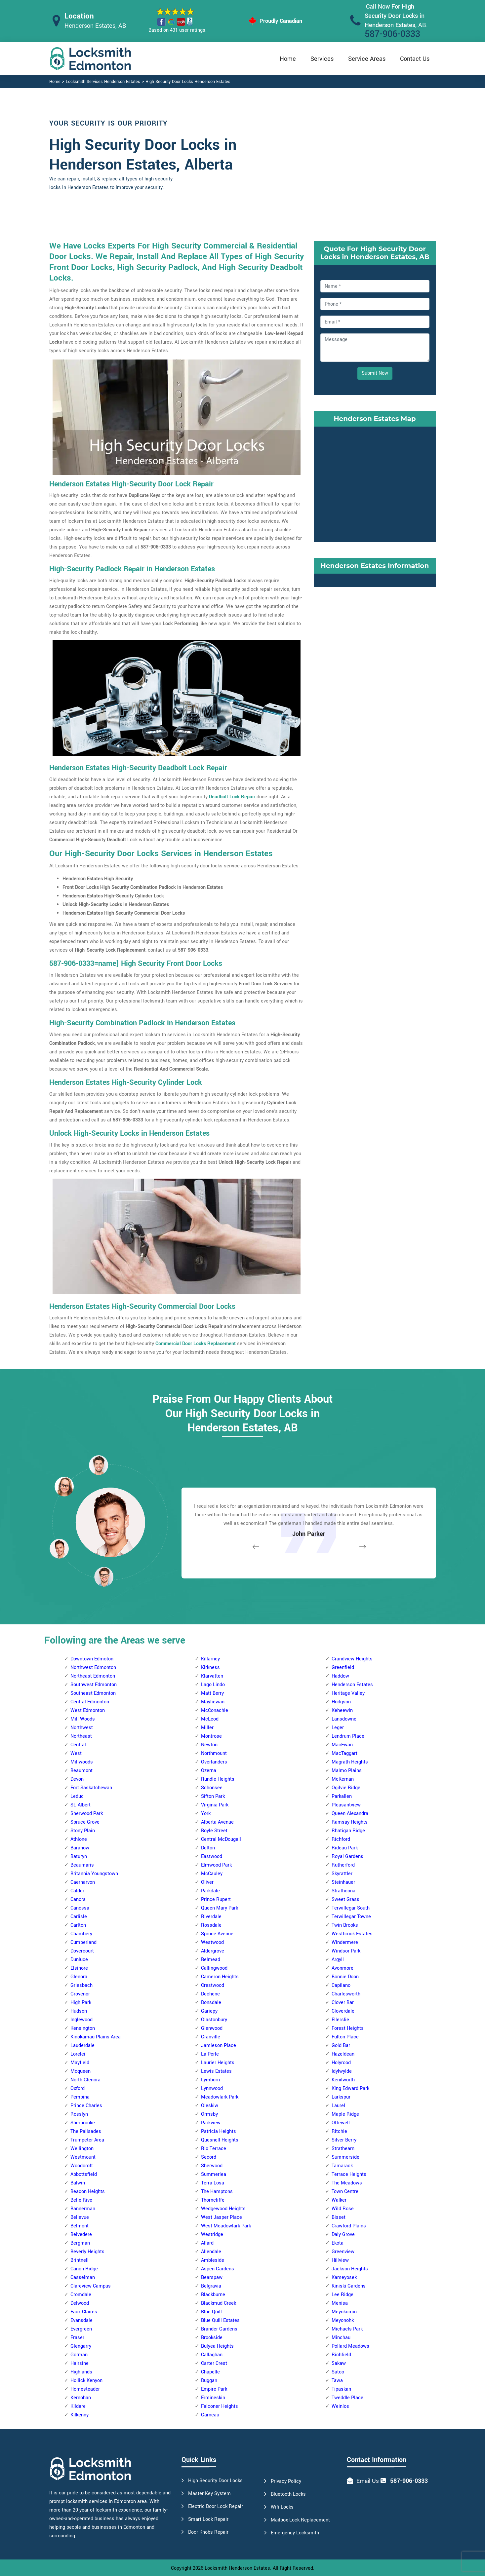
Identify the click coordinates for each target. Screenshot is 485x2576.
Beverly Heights (87, 2251)
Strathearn (343, 2148)
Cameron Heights (220, 1976)
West (76, 1753)
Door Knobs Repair (208, 2532)
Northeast (81, 1736)
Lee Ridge (342, 2294)
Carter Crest (214, 2363)
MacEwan (342, 1744)
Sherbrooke (82, 2122)
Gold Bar (341, 2045)
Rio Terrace (213, 2148)
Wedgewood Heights (223, 2208)
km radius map (374, 482)
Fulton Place (345, 2036)
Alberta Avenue (217, 1822)
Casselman (82, 2277)
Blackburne (213, 2294)
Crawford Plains (349, 2225)
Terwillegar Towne (351, 1916)
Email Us (368, 2481)
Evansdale (81, 2320)
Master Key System (209, 2493)
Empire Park (214, 2389)
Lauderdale (82, 2045)
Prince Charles (86, 2105)
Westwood (212, 1942)
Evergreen (81, 2329)
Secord (208, 2157)
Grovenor (80, 1993)
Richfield (341, 2354)
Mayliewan (212, 1701)
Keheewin (342, 1710)
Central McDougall (221, 1839)
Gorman (79, 2354)
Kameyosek (344, 2277)
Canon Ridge (84, 2268)
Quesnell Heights (219, 2140)
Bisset (338, 2217)
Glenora (78, 1976)
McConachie (214, 1710)
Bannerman (82, 2208)
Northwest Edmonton (93, 1667)
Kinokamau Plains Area (95, 2036)
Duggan (209, 2380)
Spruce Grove (85, 1822)
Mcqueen (80, 2071)
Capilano (341, 1985)
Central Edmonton (89, 1701)
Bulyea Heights (217, 2346)
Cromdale (80, 2294)
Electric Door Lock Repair (215, 2506)
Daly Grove (343, 2234)
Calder (77, 1890)
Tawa (337, 2380)
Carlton (78, 1925)
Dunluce (79, 1959)
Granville (210, 2036)
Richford (341, 1839)
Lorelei (77, 2054)
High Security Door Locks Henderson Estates (187, 82)
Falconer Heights (219, 2406)
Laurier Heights (217, 2062)
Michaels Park (347, 2329)
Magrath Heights (350, 1762)
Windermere (345, 1942)
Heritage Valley (348, 1693)
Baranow (79, 1847)
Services (322, 59)
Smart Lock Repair (208, 2519)
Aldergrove (212, 1951)
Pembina (80, 2097)
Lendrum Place (348, 1736)
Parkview (211, 2122)
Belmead (210, 1959)
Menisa (340, 2303)
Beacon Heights (87, 2191)
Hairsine (79, 2363)
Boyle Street (214, 1830)
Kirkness (210, 1667)
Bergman (80, 2243)
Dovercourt (82, 1951)
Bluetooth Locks (288, 2494)
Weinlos (340, 2406)
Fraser (77, 2337)
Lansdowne (344, 1719)
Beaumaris (82, 1865)
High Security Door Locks (215, 2480)
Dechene (210, 1993)
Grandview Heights (352, 1658)
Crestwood (212, 1985)
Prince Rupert (216, 1899)
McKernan (343, 1779)
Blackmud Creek (218, 2303)
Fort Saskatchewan (91, 1787)
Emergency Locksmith (295, 2532)
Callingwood (214, 1968)
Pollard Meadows (350, 2346)
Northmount (214, 1753)
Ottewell (341, 2122)
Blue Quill (211, 2311)
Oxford (77, 2088)
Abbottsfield (83, 2174)
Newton (209, 1744)
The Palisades (85, 2131)
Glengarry (80, 2346)
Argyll (338, 1959)
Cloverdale (343, 2011)
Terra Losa (212, 2182)
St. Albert (80, 1804)
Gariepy (209, 2011)
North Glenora (85, 2079)
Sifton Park (213, 1796)
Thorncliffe (212, 2200)
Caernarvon (82, 1882)
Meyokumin (344, 2311)
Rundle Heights (217, 1779)
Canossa (79, 1908)
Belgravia (211, 2286)
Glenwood (211, 2028)
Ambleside (212, 2260)
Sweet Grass (345, 1899)
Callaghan (211, 2354)
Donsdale (211, 2002)
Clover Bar (343, 2002)
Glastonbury (214, 2019)
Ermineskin (213, 2397)
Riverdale (211, 1916)
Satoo (338, 2371)
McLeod (210, 1719)
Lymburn (210, 2079)
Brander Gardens (219, 2329)
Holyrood (341, 2062)
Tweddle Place (347, 2397)
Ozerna (208, 1770)
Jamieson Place (218, 2045)
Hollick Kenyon (86, 2380)
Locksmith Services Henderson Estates (103, 82)
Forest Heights (348, 2028)
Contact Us (414, 59)
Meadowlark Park (219, 2097)
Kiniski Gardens (349, 2286)
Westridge (212, 2234)
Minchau (341, 2337)
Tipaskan (341, 2389)
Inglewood (81, 2019)
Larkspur (341, 2097)
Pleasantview (346, 1804)
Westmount (83, 2157)
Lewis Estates (216, 2071)
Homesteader (85, 2389)
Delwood (79, 2303)
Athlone (78, 1839)
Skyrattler (342, 1873)
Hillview (340, 2260)
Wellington (82, 2148)
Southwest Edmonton (93, 1684)
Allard (207, 2243)
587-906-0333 (392, 34)
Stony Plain (82, 1830)
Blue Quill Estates (220, 2320)
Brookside (211, 2337)
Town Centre (345, 2191)
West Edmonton (87, 1710)
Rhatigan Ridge (348, 1830)
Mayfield (79, 2062)
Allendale (211, 2251)
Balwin (77, 2182)
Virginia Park (214, 1804)
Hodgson (341, 1701)
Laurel (338, 2105)
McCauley (211, 1873)
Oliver (207, 1882)
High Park (80, 2002)
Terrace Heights (349, 2174)
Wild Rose (343, 2208)
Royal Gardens (347, 1856)
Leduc (77, 1796)
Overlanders (214, 1762)
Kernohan (80, 2397)
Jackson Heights (350, 2268)
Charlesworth (346, 1993)
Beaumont (81, 1770)
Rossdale (211, 1925)
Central (78, 1744)
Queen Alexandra (350, 1813)
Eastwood (211, 1856)
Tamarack (342, 2165)
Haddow (340, 1676)
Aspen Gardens (217, 2268)
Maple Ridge (345, 2114)
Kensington (82, 2028)
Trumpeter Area (87, 2140)
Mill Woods (82, 1719)
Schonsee (211, 1787)
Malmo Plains (347, 1770)
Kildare (78, 2406)
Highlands (81, 2371)
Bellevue (79, 2217)
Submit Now (375, 373)
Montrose (211, 1736)
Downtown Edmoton (91, 1658)
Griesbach (81, 1985)
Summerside (345, 2157)
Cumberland (83, 1942)
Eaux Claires (83, 2311)
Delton (208, 1847)
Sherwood (211, 2165)
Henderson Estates (352, 1684)
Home (288, 59)
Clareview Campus (90, 2286)
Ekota (338, 2243)
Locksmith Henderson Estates (237, 2568)
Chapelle (210, 2371)
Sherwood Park (86, 1813)
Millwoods (81, 1762)
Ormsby (209, 2114)
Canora (78, 1899)
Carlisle (78, 1916)
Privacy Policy (286, 2481)
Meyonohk (343, 2320)
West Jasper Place (221, 2217)
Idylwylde (342, 2071)
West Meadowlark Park (226, 2225)
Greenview (343, 2251)
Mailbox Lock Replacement (300, 2520)
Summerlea (213, 2174)
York (206, 1813)
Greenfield (343, 1667)
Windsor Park (346, 1951)
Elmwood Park (216, 1865)
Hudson (78, 2011)
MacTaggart (344, 1753)
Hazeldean (343, 2054)
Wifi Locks (282, 2507)
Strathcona (343, 1890)
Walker (339, 2200)
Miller (207, 1727)
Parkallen (342, 1796)
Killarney (210, 1658)
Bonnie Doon (345, 1976)
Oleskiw (209, 2105)
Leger (338, 1727)
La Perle (210, 2054)
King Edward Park (350, 2088)
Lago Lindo (213, 1684)
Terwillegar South (351, 1908)
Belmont (79, 2225)
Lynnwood (212, 2088)
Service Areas (366, 59)
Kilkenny (79, 2414)
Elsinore (79, 1968)
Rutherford (343, 1865)
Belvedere (81, 2234)
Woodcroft (81, 2165)
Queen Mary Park (219, 1908)
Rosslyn (79, 2114)
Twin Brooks (345, 1925)
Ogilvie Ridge (346, 1787)
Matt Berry (212, 1693)
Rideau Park (345, 1847)
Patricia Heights (218, 2131)
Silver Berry (344, 2140)
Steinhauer (343, 1882)
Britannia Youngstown (94, 1873)
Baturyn (78, 1856)
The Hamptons (217, 2191)
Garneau (210, 2414)
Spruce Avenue (217, 1933)
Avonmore (342, 1968)
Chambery (81, 1933)
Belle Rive (81, 2200)
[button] (103, 1576)
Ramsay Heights (350, 1822)
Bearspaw (211, 2277)
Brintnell (79, 2260)
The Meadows (347, 2182)
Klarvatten (212, 1676)
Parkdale (210, 1890)
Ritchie (339, 2131)
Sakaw (339, 2363)
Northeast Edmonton (92, 1676)
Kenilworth (343, 2079)
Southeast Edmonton (93, 1693)
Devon (77, 1779)
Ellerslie (340, 2019)
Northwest (81, 1727)
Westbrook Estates (352, 1933)
